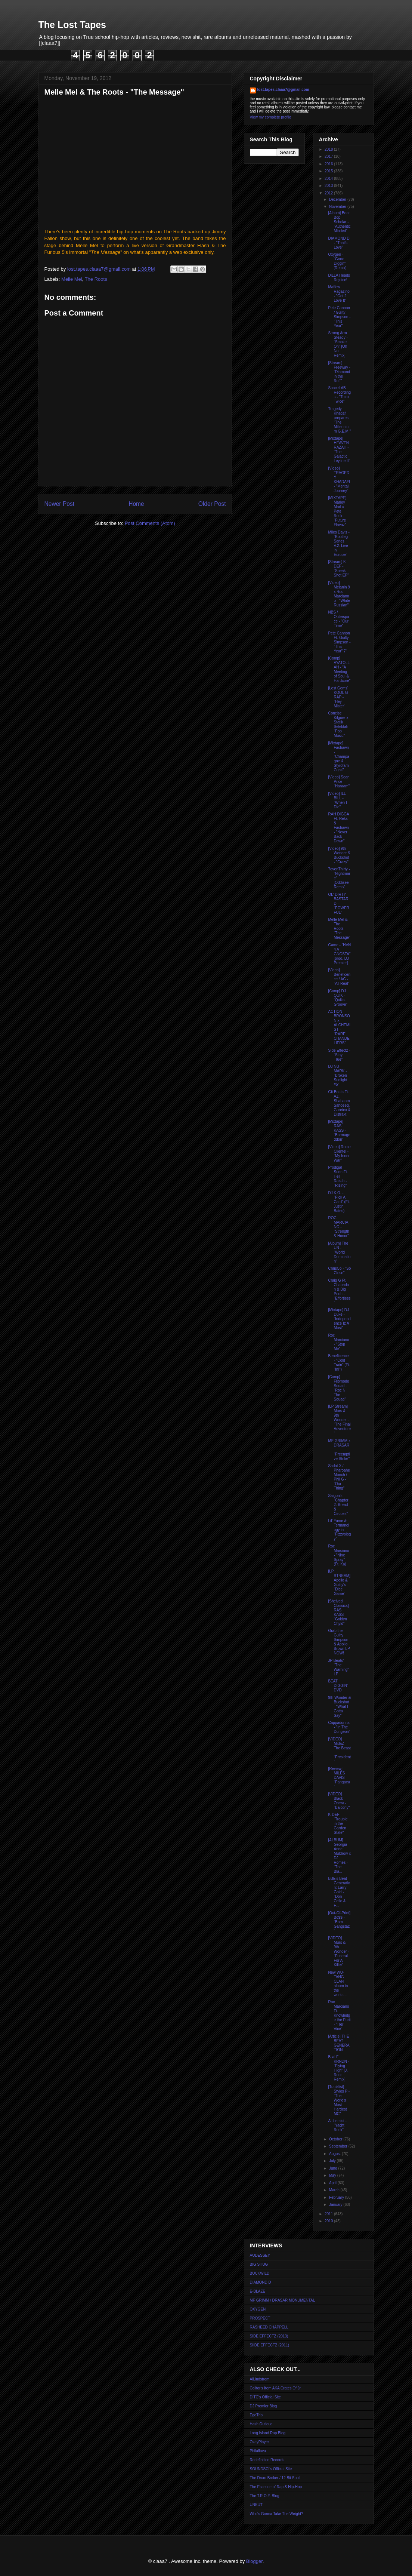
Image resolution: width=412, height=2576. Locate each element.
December (338, 199)
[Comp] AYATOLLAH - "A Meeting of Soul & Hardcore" (339, 669)
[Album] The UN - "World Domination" (339, 1252)
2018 (329, 149)
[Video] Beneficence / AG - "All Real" (339, 977)
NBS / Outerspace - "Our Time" (338, 619)
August (335, 2154)
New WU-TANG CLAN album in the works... (338, 1983)
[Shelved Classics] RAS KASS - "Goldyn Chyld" (338, 1612)
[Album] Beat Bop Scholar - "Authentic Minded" (339, 222)
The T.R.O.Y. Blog (264, 2496)
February (337, 2197)
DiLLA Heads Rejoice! (339, 277)
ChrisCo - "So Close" (339, 1270)
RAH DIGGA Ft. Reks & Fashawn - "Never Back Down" (338, 827)
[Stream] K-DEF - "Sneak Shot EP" (338, 568)
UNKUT (256, 2505)
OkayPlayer (259, 2442)
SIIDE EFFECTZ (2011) (269, 2345)
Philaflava (258, 2451)
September (339, 2146)
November (338, 207)
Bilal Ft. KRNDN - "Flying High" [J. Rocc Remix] (339, 2068)
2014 (329, 178)
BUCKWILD (260, 2273)
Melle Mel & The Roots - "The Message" (339, 928)
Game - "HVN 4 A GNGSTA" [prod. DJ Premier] (339, 954)
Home (136, 504)
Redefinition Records (267, 2460)
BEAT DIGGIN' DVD (338, 1685)
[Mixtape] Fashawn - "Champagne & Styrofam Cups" (338, 756)
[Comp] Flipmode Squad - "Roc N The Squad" (338, 1388)
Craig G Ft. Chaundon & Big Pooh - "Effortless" (339, 1291)
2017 (329, 156)
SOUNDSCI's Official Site (271, 2469)
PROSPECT (260, 2318)
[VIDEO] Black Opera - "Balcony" (339, 1801)
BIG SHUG (259, 2264)
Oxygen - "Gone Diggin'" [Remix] (337, 261)
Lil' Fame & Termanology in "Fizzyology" (339, 1530)
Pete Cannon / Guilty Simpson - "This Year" (339, 317)
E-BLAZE (258, 2291)
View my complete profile (270, 117)
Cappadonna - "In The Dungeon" (339, 1727)
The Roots (96, 279)
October (336, 2139)
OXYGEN (258, 2309)
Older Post (212, 504)
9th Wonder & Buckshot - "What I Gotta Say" (339, 1707)
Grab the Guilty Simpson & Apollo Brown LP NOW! (339, 1642)
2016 (329, 164)
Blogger (254, 2561)
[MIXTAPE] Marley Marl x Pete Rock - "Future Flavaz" (337, 511)
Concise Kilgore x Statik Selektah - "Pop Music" (339, 724)
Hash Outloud (261, 2424)
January (336, 2204)
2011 (329, 2214)
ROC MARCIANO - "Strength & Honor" (338, 1227)
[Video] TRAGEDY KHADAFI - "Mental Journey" (339, 479)
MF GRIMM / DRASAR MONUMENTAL (282, 2300)
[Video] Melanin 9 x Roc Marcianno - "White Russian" (339, 594)
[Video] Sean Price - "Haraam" (339, 781)
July (333, 2161)
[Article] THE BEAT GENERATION (339, 2043)
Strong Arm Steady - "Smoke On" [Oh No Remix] (338, 344)
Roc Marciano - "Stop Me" (338, 1342)
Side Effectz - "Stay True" (339, 1054)
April (333, 2183)
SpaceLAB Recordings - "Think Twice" (339, 394)
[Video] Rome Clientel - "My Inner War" (339, 1153)
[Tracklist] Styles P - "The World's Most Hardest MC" (339, 2100)
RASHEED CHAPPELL (269, 2327)
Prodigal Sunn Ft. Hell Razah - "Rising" (338, 1176)
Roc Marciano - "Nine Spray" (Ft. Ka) (338, 1555)
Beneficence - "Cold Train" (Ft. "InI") (339, 1362)
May (333, 2175)
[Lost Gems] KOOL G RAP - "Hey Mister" (338, 697)
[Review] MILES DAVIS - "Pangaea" (339, 1778)
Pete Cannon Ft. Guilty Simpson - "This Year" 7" (339, 642)
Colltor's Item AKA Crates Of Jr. (276, 2388)
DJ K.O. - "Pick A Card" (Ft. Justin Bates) (339, 1202)
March (335, 2190)
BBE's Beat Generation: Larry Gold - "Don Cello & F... (339, 1892)
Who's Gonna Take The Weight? (276, 2514)
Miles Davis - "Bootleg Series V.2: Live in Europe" (339, 543)
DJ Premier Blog (263, 2406)
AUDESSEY (260, 2255)
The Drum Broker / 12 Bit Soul (275, 2478)
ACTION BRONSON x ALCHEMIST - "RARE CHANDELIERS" (339, 1027)
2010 (329, 2221)
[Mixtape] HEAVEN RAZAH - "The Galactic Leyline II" (339, 449)
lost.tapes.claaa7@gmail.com (283, 89)
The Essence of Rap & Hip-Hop (276, 2487)
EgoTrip (256, 2415)
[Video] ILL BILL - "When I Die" (337, 800)
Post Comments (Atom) (150, 523)
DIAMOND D (260, 2282)
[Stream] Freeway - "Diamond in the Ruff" (339, 372)
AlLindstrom (260, 2379)
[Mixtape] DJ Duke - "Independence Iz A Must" (339, 1319)
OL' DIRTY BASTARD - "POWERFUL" (338, 903)
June (333, 2168)
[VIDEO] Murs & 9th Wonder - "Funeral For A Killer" (338, 1951)
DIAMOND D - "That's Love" (339, 242)
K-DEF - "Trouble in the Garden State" (338, 1824)
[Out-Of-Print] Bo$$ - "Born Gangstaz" (339, 1922)
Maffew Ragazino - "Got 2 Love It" (339, 293)
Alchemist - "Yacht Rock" (337, 2125)
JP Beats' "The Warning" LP (338, 1667)
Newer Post (59, 504)
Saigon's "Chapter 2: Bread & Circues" (338, 1505)
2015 (329, 171)
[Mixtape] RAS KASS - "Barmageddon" (339, 1130)
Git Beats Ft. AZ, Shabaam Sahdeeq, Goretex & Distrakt (339, 1103)
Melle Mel (71, 279)
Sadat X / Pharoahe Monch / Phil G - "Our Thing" (339, 1477)
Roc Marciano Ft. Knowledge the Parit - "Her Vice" (339, 2015)
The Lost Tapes (72, 24)
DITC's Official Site (265, 2397)
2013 (329, 186)
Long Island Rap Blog (268, 2433)
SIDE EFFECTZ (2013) (269, 2336)
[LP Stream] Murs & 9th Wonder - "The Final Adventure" (339, 1419)
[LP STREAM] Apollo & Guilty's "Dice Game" (339, 1582)
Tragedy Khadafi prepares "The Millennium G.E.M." (339, 420)
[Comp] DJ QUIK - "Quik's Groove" (337, 997)
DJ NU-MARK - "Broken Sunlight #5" (337, 1075)
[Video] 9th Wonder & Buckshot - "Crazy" (339, 855)
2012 (329, 193)
